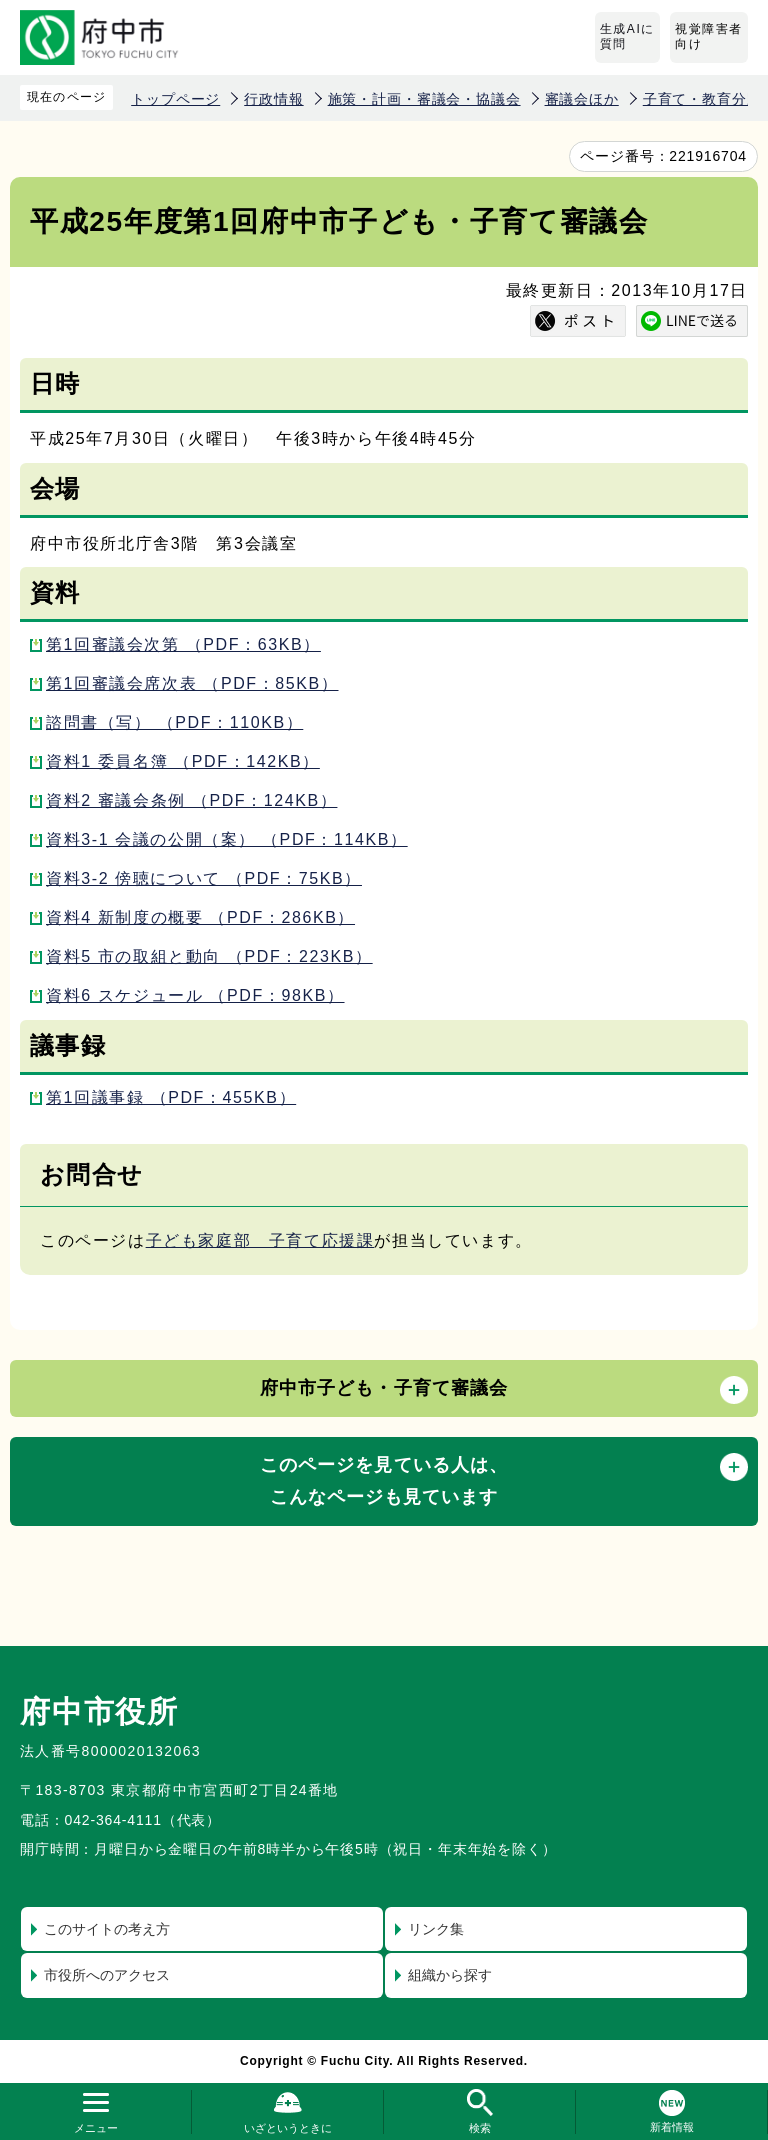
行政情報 (273, 99)
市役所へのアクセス (107, 1975)
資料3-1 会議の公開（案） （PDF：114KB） (227, 839)
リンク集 (436, 1929)
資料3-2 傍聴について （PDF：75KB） (204, 878)
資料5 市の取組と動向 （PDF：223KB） (209, 956)
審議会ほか (582, 99)
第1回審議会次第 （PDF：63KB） (183, 644)
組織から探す (450, 1975)
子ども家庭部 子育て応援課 (260, 1240)
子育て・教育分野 (702, 99)
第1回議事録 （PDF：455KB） (171, 1097)
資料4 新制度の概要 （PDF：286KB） (200, 917)
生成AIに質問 (627, 37)
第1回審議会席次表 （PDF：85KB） (192, 683)
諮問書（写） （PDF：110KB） (174, 722)
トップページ (175, 99)
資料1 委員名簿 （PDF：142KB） (183, 761)
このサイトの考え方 (107, 1929)
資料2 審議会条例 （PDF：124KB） (191, 800)
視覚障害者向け (709, 37)
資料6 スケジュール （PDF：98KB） (195, 995)
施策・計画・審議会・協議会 (424, 99)
